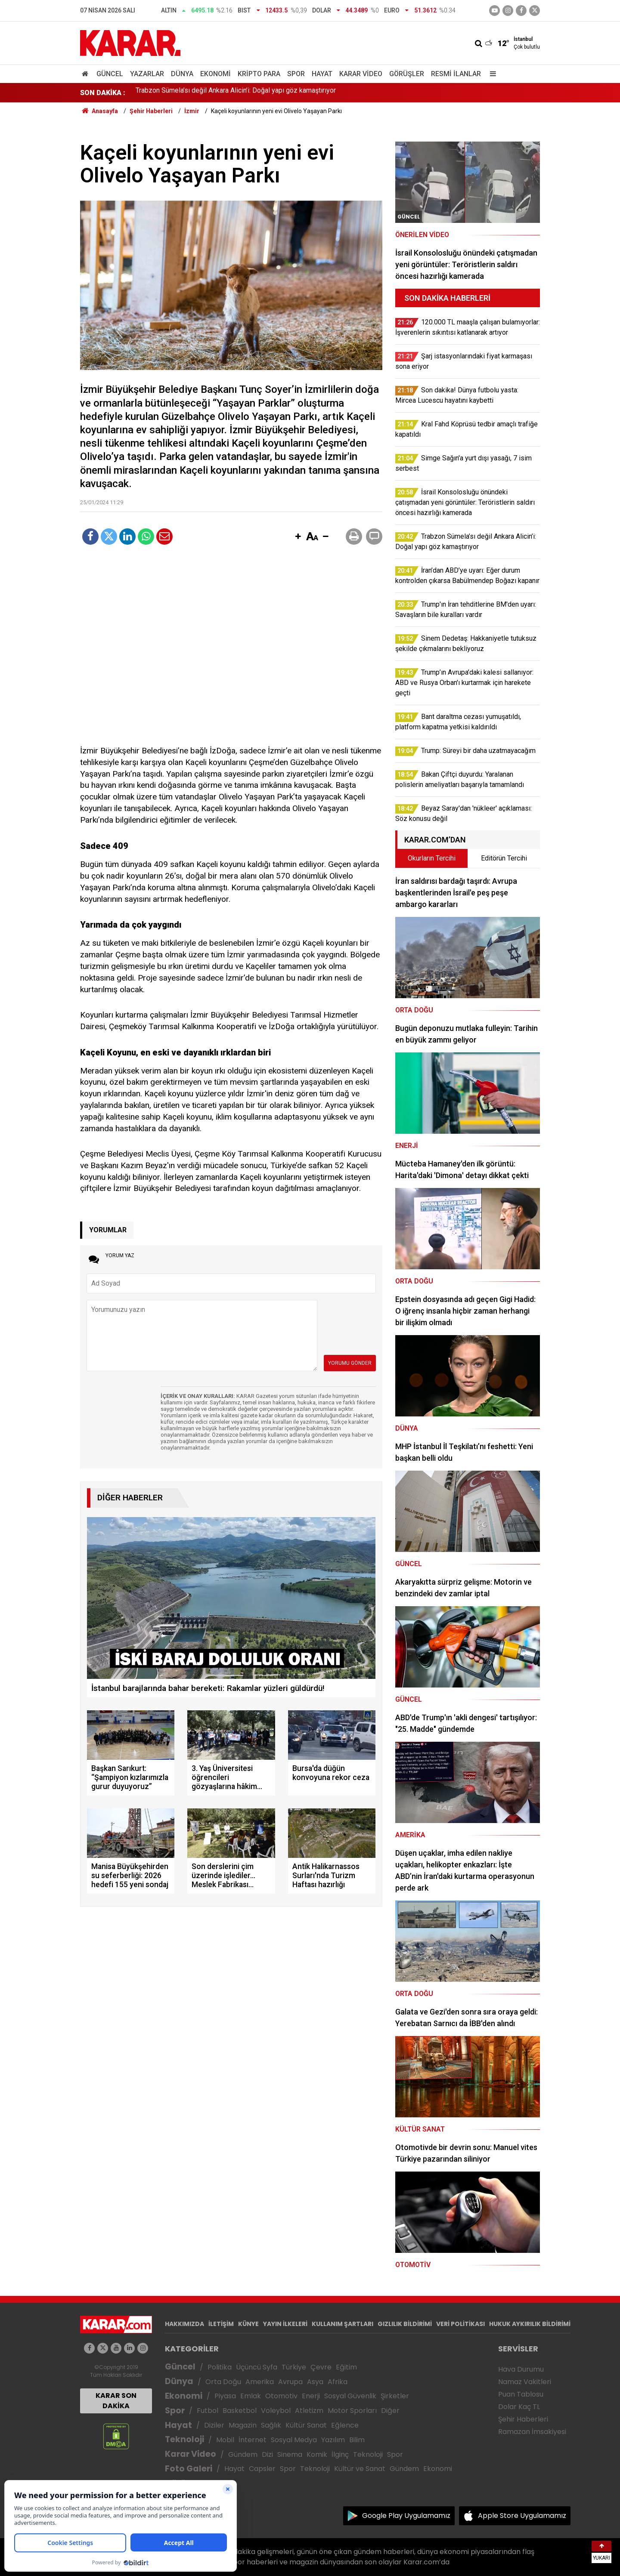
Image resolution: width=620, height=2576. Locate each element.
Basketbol (240, 2411)
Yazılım (333, 2440)
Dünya (182, 74)
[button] (298, 537)
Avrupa (290, 2382)
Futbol (207, 2411)
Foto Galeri (188, 2468)
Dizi (267, 2454)
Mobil (225, 2440)
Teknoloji (184, 2439)
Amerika (259, 2382)
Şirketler (395, 2396)
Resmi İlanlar (456, 74)
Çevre (321, 2367)
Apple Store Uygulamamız (522, 2515)
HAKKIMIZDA (184, 2324)
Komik (317, 2454)
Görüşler (406, 74)
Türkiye (294, 2367)
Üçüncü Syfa (256, 2367)
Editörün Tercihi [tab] (504, 858)
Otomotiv (281, 2396)
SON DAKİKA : (102, 93)
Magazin (243, 2425)
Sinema (289, 2454)
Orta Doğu (223, 2382)
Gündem (242, 2454)
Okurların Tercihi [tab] (432, 858)
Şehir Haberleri (523, 2419)
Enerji (311, 2396)
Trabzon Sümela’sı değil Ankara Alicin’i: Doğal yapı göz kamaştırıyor (236, 93)
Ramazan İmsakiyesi (532, 2432)
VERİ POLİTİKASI (460, 2324)
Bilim (357, 2440)
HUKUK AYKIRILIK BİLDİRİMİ (529, 2324)
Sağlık (271, 2425)
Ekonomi (215, 74)
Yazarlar (147, 74)
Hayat (322, 74)
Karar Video (360, 74)
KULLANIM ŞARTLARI (342, 2324)
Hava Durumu (521, 2369)
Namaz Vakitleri (524, 2382)
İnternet (253, 2440)
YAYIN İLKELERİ (285, 2324)
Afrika (337, 2382)
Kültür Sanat (306, 2425)
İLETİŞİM (221, 2324)
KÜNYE (248, 2324)
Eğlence (345, 2425)
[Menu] (490, 74)
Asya (315, 2382)
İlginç (340, 2454)
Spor (296, 74)
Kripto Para (259, 74)
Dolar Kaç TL (519, 2407)
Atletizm (309, 2411)
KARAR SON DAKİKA (116, 2401)
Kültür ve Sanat (359, 2469)
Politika (220, 2367)
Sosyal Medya (294, 2440)
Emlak (250, 2396)
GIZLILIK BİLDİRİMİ (405, 2324)
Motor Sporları (352, 2411)
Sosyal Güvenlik (350, 2396)
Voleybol (276, 2411)
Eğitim (346, 2367)
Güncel (109, 74)
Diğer (390, 2411)
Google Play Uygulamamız (406, 2515)
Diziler (214, 2425)
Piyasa (225, 2396)
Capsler (262, 2469)
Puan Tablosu (520, 2394)
